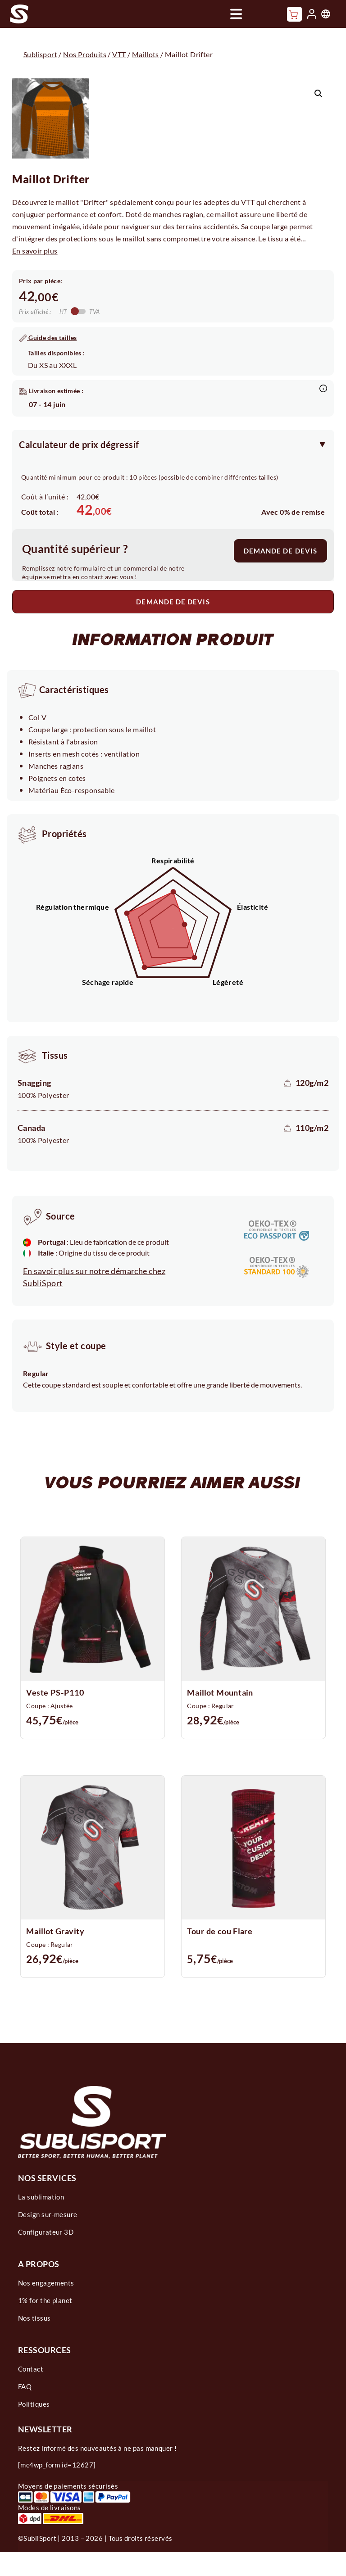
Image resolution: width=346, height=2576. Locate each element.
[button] (318, 94)
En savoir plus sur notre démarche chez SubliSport (94, 1277)
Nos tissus (34, 2318)
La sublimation (41, 2197)
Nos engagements (46, 2283)
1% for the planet (45, 2300)
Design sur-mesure (47, 2214)
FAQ (25, 2386)
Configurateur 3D (45, 2232)
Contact (30, 2369)
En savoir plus (35, 250)
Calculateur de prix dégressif (79, 444)
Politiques (34, 2404)
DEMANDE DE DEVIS (280, 551)
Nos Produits (84, 54)
